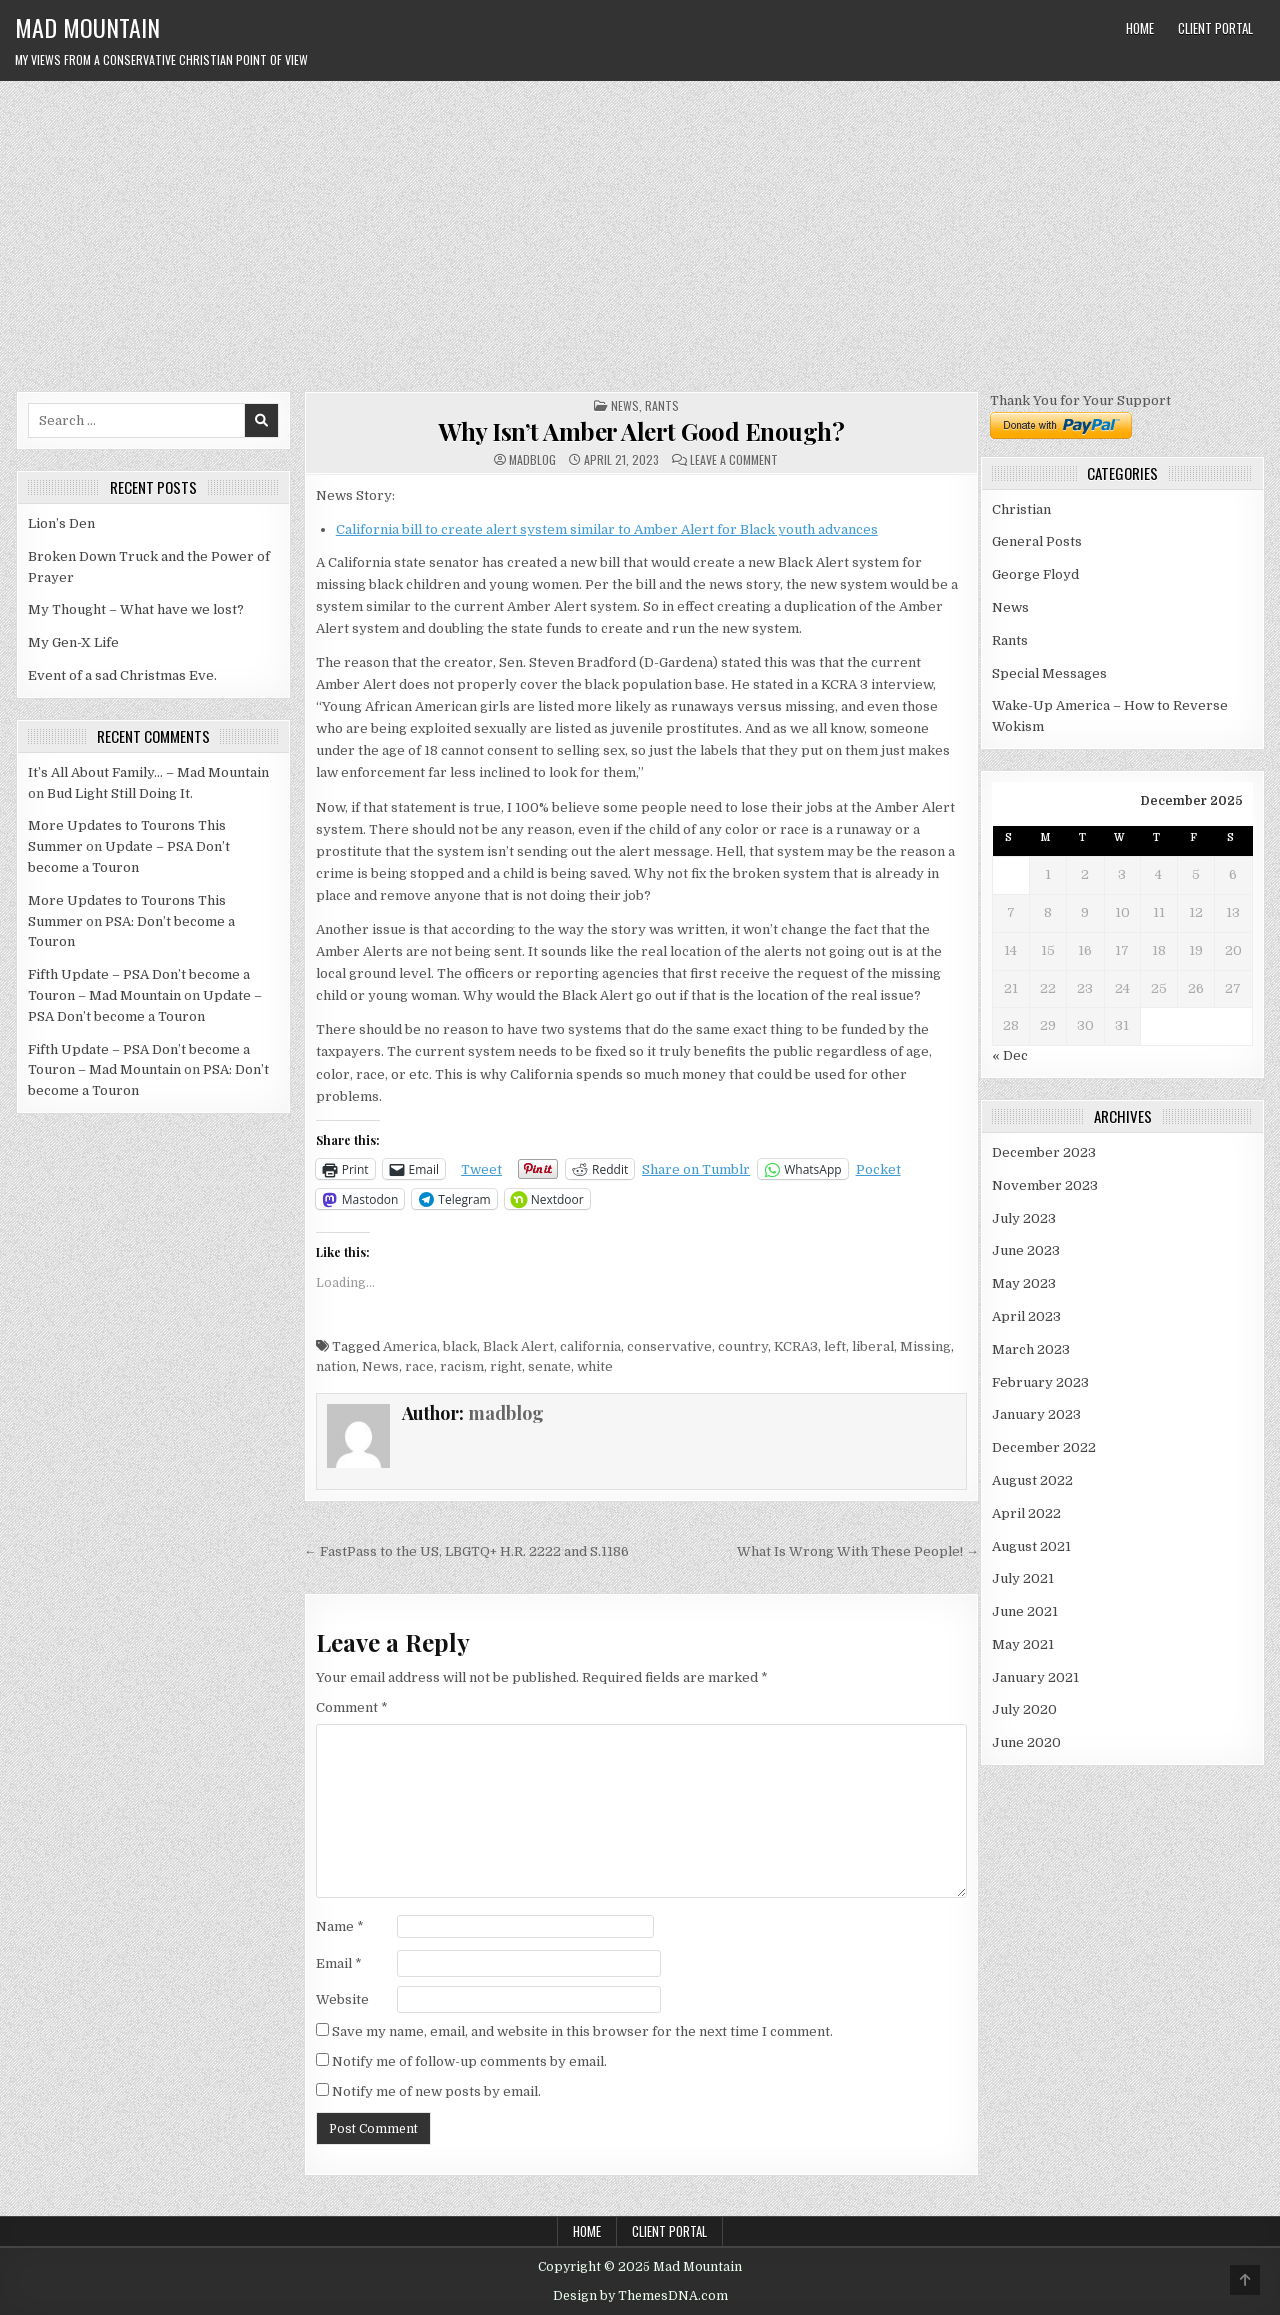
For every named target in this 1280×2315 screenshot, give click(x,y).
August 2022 (1032, 1480)
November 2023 (1045, 1185)
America (410, 1346)
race (419, 1366)
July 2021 (1023, 1578)
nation (336, 1366)
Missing (925, 1346)
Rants (662, 405)
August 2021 (1031, 1546)
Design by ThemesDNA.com (640, 2296)
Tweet (481, 1169)
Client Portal (1215, 28)
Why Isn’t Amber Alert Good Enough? (641, 431)
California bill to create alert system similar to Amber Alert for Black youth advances (607, 529)
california (590, 1346)
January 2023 (1036, 1414)
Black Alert (518, 1346)
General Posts (1037, 541)
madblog (532, 460)
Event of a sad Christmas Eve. (122, 675)
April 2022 (1026, 1513)
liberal (873, 1346)
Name (340, 1926)
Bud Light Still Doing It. (120, 793)
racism (462, 1366)
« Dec (1010, 1055)
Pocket (878, 1169)
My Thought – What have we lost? (136, 609)
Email (339, 1963)
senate (549, 1366)
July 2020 (1024, 1709)
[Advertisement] (640, 231)
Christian (1021, 509)
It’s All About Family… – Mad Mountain (148, 772)
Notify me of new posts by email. (436, 2091)
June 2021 (1025, 1611)
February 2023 (1040, 1382)
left (835, 1346)
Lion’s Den (61, 523)
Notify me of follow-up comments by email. (469, 2061)
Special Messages (1049, 673)
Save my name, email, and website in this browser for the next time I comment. (582, 2031)
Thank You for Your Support (1080, 400)
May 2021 (1023, 1644)
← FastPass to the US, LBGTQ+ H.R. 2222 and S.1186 (466, 1551)
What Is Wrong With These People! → (858, 1551)
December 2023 (1044, 1152)
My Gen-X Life (73, 642)
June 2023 (1026, 1250)
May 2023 (1024, 1283)
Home (1140, 28)
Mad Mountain (87, 27)
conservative (669, 1346)
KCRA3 (796, 1346)
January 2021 (1035, 1677)
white (595, 1366)
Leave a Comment (734, 460)
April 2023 (1026, 1316)
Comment (352, 1707)
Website (342, 1999)
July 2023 (1024, 1218)
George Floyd (1035, 574)
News (625, 405)
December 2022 (1044, 1447)
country (743, 1346)
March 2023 (1031, 1349)
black (460, 1346)
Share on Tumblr (696, 1169)
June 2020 (1026, 1742)
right (506, 1366)
